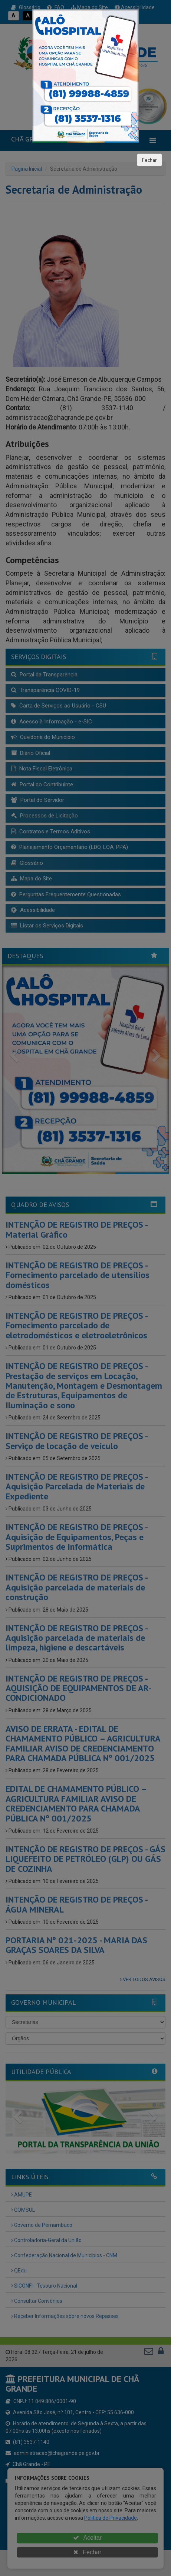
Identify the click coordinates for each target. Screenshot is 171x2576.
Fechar (149, 160)
